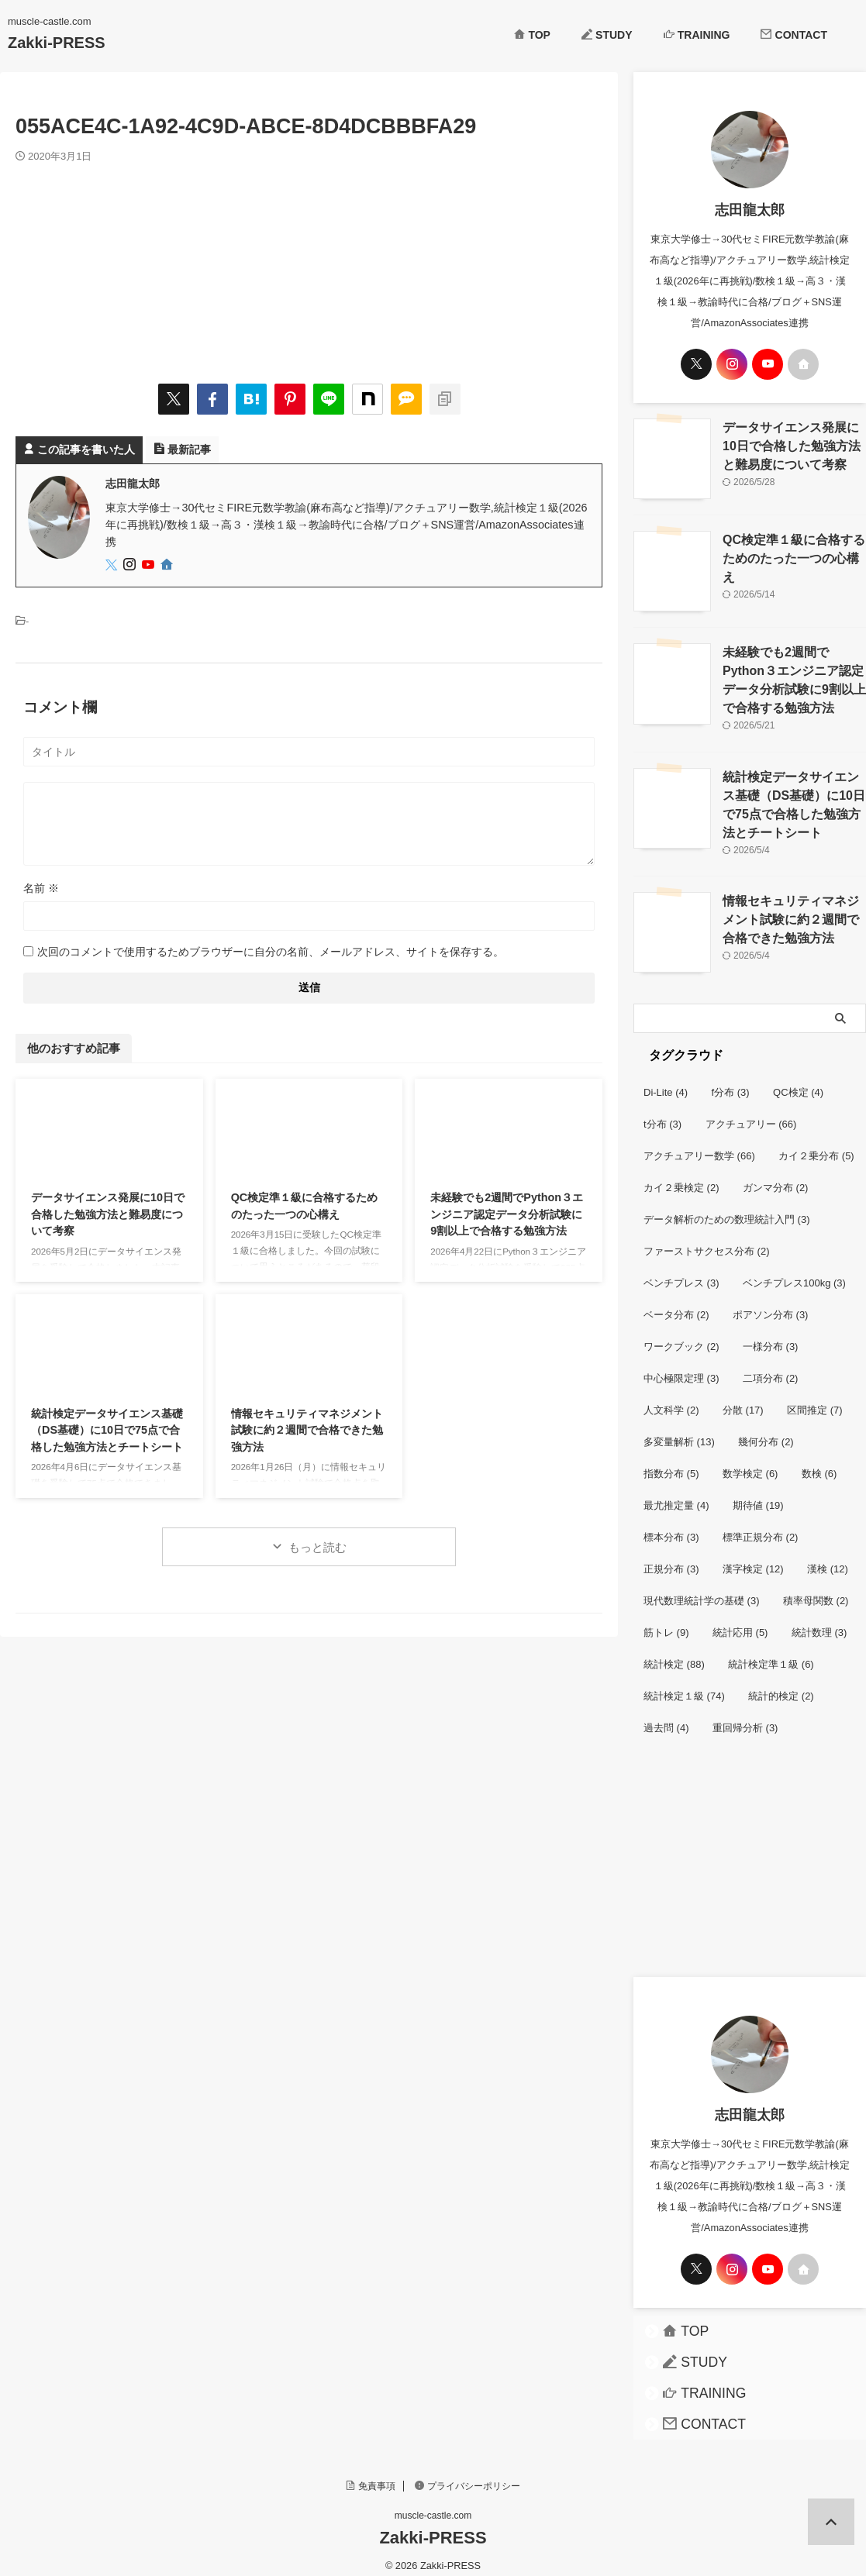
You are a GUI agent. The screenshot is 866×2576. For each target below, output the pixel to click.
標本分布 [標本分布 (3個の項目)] (671, 1525)
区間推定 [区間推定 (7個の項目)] (815, 1398)
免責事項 (370, 2474)
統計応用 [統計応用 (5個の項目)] (740, 1621)
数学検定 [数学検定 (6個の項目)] (750, 1462)
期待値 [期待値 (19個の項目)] (758, 1494)
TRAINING (697, 35)
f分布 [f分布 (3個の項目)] (731, 1081)
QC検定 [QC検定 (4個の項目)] (798, 1081)
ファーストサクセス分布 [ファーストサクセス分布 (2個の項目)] (706, 1239)
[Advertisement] (749, 1861)
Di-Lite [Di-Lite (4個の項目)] (665, 1081)
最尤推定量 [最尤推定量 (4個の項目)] (676, 1494)
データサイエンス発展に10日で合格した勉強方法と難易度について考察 (108, 1214)
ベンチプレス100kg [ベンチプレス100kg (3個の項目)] (794, 1271)
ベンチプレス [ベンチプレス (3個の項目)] (681, 1271)
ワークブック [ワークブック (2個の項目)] (681, 1335)
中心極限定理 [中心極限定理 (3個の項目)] (681, 1366)
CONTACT (794, 35)
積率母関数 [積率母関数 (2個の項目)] (816, 1589)
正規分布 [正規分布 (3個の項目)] (671, 1557)
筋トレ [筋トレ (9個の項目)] (666, 1621)
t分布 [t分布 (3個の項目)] (662, 1112)
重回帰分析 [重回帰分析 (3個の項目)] (745, 1716)
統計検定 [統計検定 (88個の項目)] (674, 1652)
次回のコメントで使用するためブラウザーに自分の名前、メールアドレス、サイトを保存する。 (270, 951)
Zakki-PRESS (56, 42)
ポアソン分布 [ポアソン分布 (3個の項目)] (771, 1303)
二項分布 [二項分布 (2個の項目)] (771, 1366)
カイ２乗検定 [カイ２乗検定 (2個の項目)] (681, 1176)
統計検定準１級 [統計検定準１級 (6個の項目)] (771, 1652)
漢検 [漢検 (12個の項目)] (827, 1557)
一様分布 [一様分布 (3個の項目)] (771, 1335)
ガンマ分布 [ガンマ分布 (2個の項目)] (776, 1176)
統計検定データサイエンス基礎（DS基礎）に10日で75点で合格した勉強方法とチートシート (107, 1430)
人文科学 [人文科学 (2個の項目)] (671, 1398)
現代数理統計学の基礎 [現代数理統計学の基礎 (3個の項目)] (701, 1589)
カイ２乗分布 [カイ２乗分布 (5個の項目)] (816, 1144)
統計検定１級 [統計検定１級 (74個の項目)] (684, 1684)
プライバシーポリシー (467, 2474)
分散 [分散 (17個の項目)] (743, 1398)
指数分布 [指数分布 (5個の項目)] (671, 1462)
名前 (41, 888)
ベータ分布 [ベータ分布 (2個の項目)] (676, 1303)
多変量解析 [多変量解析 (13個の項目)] (679, 1430)
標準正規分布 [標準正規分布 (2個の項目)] (761, 1525)
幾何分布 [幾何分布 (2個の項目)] (766, 1430)
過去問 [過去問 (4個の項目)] (666, 1716)
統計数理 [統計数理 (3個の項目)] (819, 1621)
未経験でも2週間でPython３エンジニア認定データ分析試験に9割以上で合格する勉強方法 (506, 1214)
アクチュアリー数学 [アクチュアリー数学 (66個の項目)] (699, 1144)
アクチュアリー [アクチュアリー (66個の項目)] (751, 1112)
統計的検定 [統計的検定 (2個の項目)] (781, 1684)
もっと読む (317, 1547)
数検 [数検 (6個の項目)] (819, 1462)
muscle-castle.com (433, 2504)
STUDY (607, 35)
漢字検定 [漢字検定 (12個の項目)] (753, 1557)
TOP (532, 35)
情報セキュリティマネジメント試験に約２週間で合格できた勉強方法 (307, 1430)
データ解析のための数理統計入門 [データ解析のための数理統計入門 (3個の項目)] (726, 1208)
